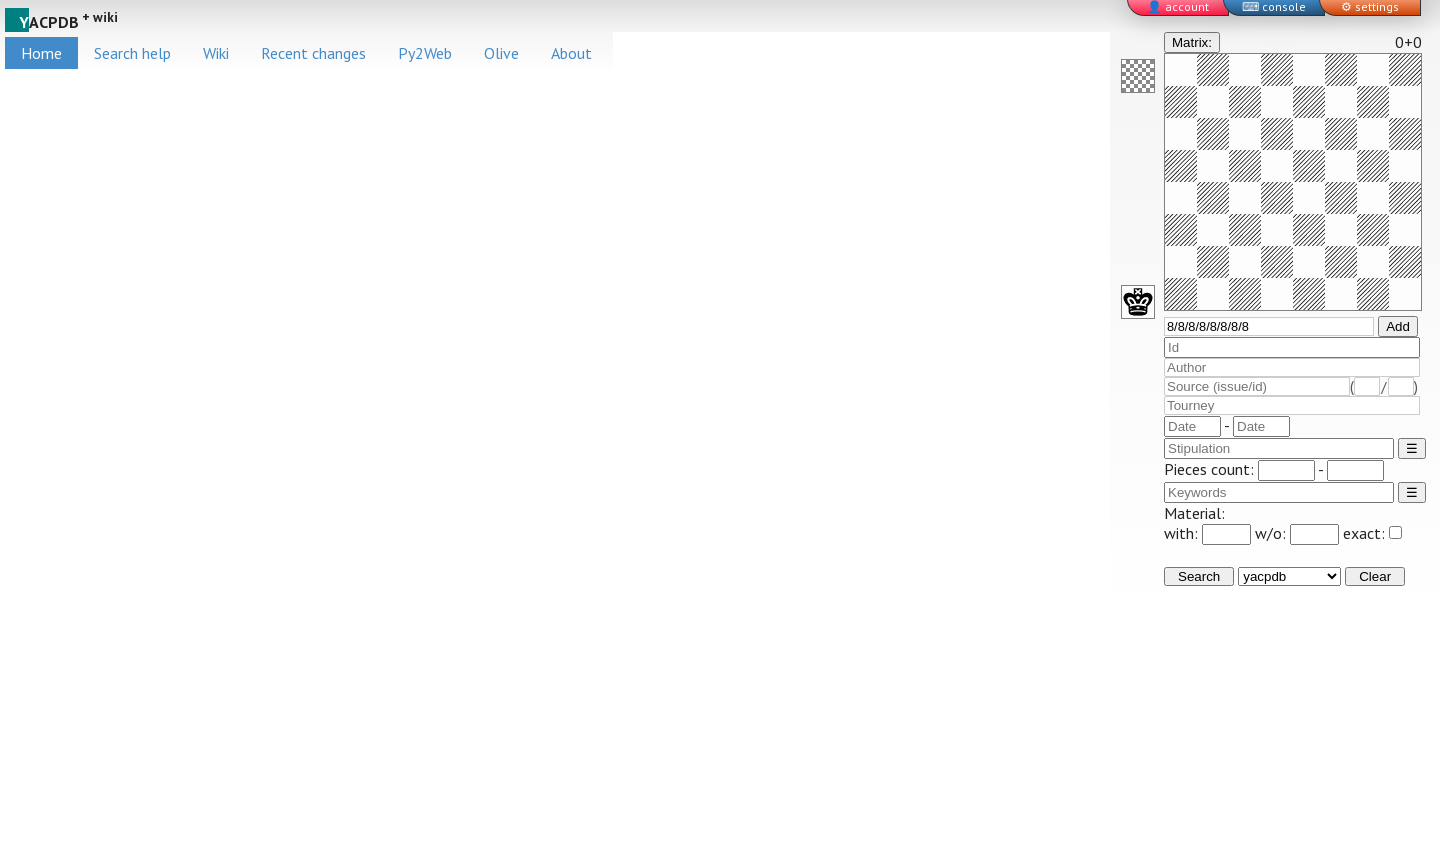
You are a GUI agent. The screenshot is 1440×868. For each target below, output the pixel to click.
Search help (132, 53)
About (571, 53)
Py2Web (425, 53)
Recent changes (313, 53)
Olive (501, 53)
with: (1207, 533)
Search (1199, 576)
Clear (1375, 576)
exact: (1372, 533)
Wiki (216, 53)
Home (41, 53)
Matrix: (1192, 42)
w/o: (1297, 533)
